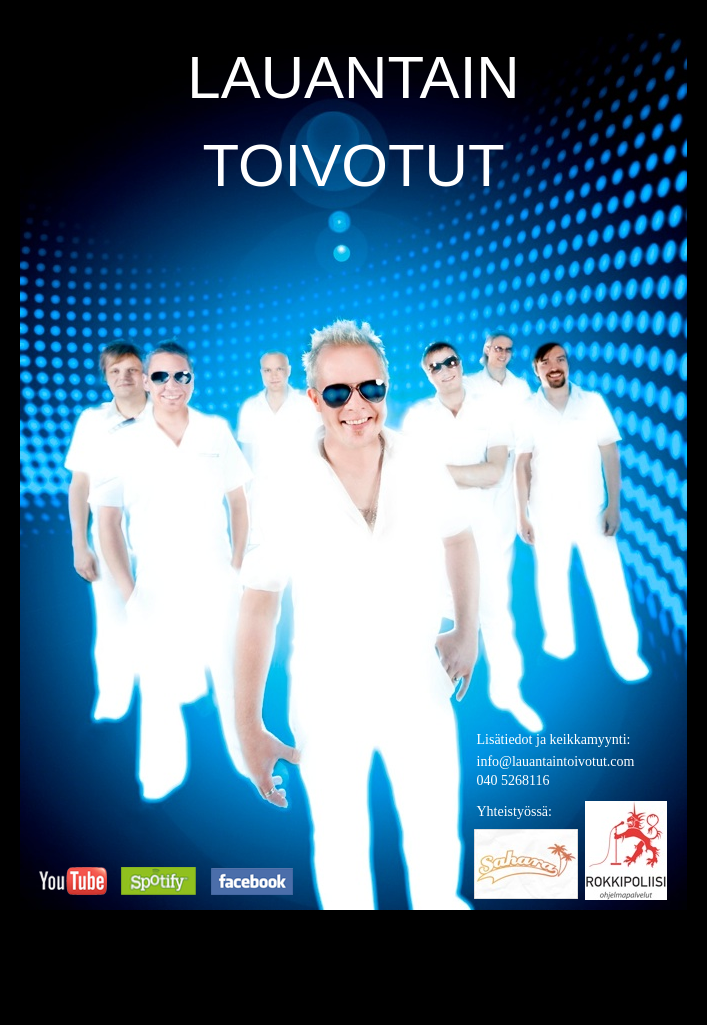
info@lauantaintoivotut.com (556, 761)
